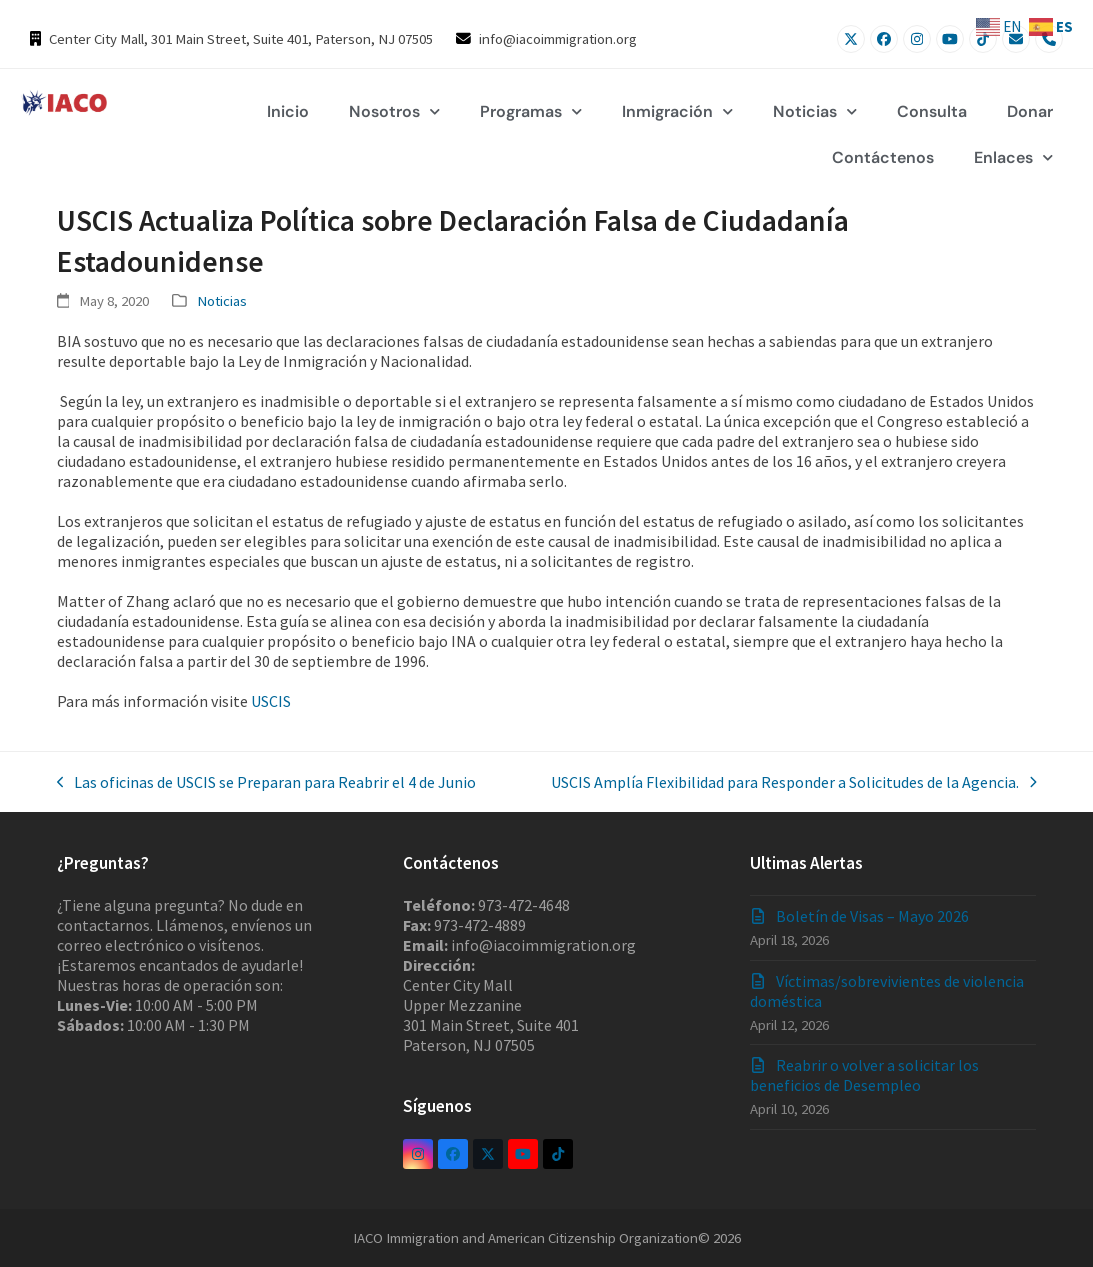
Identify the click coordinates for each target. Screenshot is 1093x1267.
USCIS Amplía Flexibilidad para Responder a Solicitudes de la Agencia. (794, 782)
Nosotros (394, 111)
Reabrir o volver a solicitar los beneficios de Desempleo (864, 1075)
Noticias (815, 111)
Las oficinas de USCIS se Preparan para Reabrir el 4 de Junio (267, 782)
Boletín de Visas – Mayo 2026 (872, 916)
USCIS (271, 701)
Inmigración (677, 111)
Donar (1030, 111)
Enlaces (1013, 157)
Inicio (288, 111)
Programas (531, 111)
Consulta (932, 111)
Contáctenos (883, 157)
